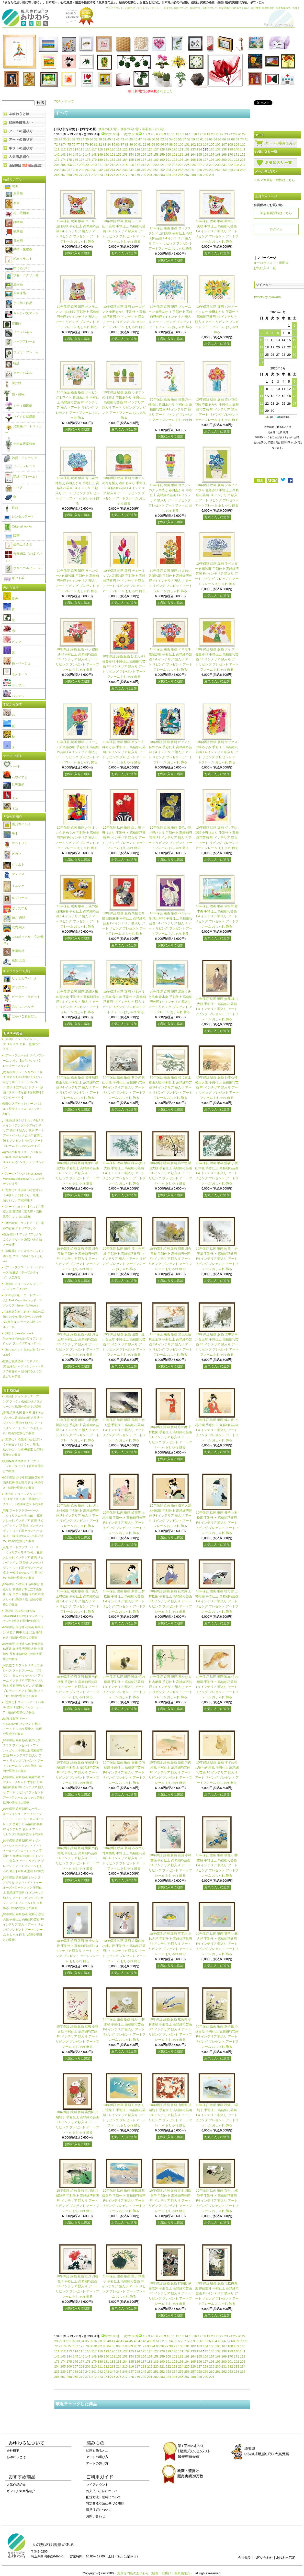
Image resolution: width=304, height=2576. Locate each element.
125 (143, 149)
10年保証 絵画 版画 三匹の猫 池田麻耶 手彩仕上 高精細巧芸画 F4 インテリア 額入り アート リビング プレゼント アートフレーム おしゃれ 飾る (78, 916)
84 (109, 144)
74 (65, 144)
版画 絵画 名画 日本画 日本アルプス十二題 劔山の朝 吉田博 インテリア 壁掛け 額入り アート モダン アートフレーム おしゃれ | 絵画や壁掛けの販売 (23, 1422)
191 (168, 159)
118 (100, 149)
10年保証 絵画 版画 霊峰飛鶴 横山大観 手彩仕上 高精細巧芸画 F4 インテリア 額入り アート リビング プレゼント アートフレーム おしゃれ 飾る (78, 1087)
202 (236, 159)
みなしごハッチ (18, 1006)
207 (75, 165)
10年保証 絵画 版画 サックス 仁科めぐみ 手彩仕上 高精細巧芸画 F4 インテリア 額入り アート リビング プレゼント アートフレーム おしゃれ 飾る (217, 752)
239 (81, 170)
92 (144, 144)
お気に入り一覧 (265, 268)
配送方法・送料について (203, 8)
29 (60, 139)
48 (144, 139)
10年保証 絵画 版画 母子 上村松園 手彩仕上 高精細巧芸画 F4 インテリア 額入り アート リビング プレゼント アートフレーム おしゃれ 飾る (216, 1523)
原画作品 (15, 293)
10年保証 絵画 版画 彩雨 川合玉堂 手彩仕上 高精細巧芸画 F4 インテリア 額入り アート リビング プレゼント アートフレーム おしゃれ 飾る (170, 1259)
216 (131, 165)
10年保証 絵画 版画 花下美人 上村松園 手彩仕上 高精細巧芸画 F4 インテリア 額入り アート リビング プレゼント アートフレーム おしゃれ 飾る (78, 1601)
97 (166, 144)
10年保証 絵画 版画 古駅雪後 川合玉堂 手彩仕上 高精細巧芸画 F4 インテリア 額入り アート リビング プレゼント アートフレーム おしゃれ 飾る (78, 1430)
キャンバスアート (22, 313)
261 (218, 170)
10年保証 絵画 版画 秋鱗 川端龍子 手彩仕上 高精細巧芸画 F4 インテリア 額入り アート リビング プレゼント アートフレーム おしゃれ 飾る (216, 2115)
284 (168, 175)
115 (81, 149)
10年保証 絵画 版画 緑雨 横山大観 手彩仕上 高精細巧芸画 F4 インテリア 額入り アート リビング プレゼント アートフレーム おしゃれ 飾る (123, 1173)
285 (174, 175)
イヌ (10, 798)
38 (100, 139)
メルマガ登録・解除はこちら (274, 180)
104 (205, 144)
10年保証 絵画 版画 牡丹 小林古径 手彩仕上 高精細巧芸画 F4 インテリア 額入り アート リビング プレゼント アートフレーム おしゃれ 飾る (123, 2029)
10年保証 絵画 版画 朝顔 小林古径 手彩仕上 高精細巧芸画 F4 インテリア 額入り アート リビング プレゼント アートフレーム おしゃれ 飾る (216, 1865)
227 (199, 165)
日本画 (14, 240)
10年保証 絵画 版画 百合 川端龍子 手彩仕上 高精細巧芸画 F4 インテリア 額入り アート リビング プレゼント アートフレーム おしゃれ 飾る (216, 2201)
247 (131, 170)
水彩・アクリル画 (22, 275)
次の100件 (133, 134)
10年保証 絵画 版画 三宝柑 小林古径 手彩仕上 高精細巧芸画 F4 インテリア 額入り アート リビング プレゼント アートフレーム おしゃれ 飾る (170, 1944)
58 (188, 139)
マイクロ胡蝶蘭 (20, 416)
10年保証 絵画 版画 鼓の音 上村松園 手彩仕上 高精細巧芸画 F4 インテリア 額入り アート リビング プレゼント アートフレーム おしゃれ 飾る (216, 1430)
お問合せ (130, 8)
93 (148, 144)
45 (131, 139)
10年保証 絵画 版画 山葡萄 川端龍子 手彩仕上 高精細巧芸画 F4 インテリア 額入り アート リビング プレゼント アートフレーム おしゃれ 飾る (170, 2115)
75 (69, 144)
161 (174, 154)
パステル (13, 696)
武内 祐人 (14, 927)
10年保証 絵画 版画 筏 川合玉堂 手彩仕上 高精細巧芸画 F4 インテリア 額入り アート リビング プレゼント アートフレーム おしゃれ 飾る (124, 1259)
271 (87, 175)
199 (218, 159)
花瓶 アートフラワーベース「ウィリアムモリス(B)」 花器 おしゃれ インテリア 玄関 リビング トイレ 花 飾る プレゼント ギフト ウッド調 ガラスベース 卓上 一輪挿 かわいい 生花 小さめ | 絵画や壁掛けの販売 (23, 1526)
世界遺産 (13, 784)
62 (206, 139)
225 (187, 165)
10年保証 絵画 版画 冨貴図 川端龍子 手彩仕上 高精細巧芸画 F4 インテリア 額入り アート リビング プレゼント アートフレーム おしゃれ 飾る (77, 2122)
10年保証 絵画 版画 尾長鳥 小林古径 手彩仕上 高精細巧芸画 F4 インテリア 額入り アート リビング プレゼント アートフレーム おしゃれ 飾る (170, 2029)
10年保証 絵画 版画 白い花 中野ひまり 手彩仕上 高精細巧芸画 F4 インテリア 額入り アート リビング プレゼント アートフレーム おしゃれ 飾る (124, 838)
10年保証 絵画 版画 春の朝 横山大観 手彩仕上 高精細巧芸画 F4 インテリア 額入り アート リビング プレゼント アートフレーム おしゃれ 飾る (170, 1173)
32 (73, 139)
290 (205, 175)
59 (193, 139)
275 (112, 175)
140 (236, 149)
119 (106, 149)
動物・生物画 (19, 249)
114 (75, 149)
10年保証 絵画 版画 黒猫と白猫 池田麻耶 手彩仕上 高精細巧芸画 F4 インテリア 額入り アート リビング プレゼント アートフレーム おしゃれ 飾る (124, 923)
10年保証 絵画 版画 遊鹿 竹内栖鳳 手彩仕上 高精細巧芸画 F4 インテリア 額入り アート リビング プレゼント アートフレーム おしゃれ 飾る (170, 1773)
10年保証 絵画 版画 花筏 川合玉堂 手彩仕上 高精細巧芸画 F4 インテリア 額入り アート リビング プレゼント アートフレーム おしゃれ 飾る (77, 1344)
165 (199, 154)
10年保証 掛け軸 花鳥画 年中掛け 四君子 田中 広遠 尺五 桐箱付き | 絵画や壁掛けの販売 (23, 1632)
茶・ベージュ (17, 663)
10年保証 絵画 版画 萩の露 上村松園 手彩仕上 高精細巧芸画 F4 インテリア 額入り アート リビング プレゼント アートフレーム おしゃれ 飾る (170, 1601)
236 (63, 170)
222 (168, 165)
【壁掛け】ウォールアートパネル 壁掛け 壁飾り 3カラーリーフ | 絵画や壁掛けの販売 (23, 1707)
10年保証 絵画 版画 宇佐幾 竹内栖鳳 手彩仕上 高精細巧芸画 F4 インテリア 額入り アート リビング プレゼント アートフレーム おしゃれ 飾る (77, 1773)
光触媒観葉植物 (20, 444)
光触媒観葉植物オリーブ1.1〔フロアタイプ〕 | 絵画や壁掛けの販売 (23, 1466)
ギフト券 (13, 578)
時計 (12, 363)
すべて (69, 101)
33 (78, 139)
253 (168, 170)
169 (224, 154)
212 (106, 165)
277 (125, 175)
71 (246, 139)
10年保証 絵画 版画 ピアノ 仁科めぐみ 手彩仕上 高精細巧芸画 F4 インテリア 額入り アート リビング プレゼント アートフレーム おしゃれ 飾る (170, 752)
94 (153, 144)
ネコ (10, 808)
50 (153, 139)
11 (173, 134)
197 (205, 159)
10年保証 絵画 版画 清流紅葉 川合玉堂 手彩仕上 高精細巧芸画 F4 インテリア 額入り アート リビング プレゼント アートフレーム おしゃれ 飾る (170, 1344)
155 (137, 154)
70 (241, 139)
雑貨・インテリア (20, 458)
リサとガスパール (20, 978)
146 (81, 154)
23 (226, 134)
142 (57, 154)
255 (180, 170)
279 (137, 175)
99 (175, 144)
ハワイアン (15, 777)
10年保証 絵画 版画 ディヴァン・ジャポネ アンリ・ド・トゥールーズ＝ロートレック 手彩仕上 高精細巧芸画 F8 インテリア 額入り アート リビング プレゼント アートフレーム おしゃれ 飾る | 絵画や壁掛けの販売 (23, 1856)
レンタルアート (18, 516)
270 (81, 175)
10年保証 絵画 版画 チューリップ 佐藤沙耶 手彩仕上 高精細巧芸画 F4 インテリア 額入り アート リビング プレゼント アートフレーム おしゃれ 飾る (78, 752)
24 (230, 134)
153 (125, 154)
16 (195, 134)
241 (94, 170)
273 (100, 175)
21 (217, 134)
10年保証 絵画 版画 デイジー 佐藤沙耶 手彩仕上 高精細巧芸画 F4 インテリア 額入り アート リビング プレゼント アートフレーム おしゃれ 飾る (217, 659)
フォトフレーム (20, 466)
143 (63, 154)
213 (112, 165)
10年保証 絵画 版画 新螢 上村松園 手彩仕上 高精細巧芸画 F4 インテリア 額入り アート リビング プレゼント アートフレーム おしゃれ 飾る (123, 1601)
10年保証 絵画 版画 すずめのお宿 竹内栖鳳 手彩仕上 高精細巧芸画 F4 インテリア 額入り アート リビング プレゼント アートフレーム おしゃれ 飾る (217, 1773)
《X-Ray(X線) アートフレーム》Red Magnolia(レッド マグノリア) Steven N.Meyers (22, 1300)
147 (87, 154)
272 (94, 175)
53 (166, 139)
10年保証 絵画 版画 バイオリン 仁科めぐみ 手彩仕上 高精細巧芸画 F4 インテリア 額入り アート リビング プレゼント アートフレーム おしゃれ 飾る (78, 838)
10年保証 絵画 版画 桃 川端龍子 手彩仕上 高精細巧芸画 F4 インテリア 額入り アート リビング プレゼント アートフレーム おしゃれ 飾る (124, 2286)
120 (112, 149)
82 (100, 144)
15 (190, 134)
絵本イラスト (19, 259)
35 (87, 139)
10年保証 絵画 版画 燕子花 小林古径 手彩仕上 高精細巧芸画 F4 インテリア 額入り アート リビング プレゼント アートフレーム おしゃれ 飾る (216, 2037)
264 (236, 170)
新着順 (147, 129)
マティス (13, 874)
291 (211, 175)
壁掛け (12, 323)
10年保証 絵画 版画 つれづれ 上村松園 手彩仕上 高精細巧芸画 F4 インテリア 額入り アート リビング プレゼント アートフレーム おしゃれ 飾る (78, 1516)
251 (156, 170)
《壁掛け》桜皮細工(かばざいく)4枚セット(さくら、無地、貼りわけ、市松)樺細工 (22, 1195)
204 (57, 165)
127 (156, 149)
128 (162, 149)
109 (236, 144)
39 (104, 139)
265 (242, 170)
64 (215, 139)
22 (221, 134)
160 (168, 154)
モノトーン (15, 674)
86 (118, 144)
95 (157, 144)
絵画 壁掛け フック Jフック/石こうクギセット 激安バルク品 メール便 (23, 1239)
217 (137, 165)
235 (57, 170)
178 (87, 159)
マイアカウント (114, 8)
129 (168, 149)
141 (242, 149)
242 (100, 170)
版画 (12, 536)
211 (100, 165)
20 (212, 134)
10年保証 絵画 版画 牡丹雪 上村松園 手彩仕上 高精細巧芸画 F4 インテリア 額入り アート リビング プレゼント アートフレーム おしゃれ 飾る (216, 1601)
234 (242, 165)
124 (137, 149)
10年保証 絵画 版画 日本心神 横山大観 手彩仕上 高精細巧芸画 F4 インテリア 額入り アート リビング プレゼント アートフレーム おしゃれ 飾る (217, 1087)
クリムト (13, 864)
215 (125, 165)
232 (230, 165)
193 (180, 159)
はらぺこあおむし (20, 1016)
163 (187, 154)
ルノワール (15, 898)
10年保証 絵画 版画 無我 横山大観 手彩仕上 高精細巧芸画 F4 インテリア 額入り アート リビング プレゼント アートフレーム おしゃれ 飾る (216, 1009)
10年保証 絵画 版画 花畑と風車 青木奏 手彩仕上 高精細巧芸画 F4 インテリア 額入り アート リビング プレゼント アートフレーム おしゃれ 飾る (78, 1002)
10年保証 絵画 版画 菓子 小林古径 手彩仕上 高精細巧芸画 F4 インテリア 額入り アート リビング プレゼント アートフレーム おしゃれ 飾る (216, 1944)
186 (137, 159)
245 (119, 170)
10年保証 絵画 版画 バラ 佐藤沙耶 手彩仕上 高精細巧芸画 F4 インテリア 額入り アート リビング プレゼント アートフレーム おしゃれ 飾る (77, 659)
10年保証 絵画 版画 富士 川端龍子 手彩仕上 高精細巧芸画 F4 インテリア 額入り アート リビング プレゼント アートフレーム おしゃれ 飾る (170, 2201)
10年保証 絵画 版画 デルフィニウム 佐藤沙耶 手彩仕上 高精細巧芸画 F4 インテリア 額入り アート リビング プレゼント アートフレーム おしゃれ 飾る (217, 495)
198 (211, 159)
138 (224, 149)
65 (219, 139)
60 (197, 139)
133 (193, 149)
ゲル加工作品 (19, 303)
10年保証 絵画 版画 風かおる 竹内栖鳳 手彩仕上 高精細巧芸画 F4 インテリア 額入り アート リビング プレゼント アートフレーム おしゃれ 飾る (170, 1687)
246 (125, 170)
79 (87, 144)
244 (112, 170)
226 (193, 165)
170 (230, 154)
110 (242, 144)
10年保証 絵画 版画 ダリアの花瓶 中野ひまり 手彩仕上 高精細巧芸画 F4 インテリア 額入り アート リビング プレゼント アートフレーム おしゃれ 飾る (217, 838)
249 (143, 170)
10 (168, 134)
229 (211, 165)
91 (140, 144)
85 (113, 144)
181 (106, 159)
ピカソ (12, 854)
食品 (10, 507)
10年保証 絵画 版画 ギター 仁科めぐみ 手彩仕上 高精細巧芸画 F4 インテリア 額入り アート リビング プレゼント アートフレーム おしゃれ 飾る (124, 752)
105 (211, 144)
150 (106, 154)
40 (109, 139)
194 (187, 159)
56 (179, 139)
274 (106, 175)
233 (236, 165)
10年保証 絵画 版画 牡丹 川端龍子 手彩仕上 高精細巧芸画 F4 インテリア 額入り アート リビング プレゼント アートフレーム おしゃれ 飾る (77, 2286)
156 (143, 154)
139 (230, 149)
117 (94, 149)
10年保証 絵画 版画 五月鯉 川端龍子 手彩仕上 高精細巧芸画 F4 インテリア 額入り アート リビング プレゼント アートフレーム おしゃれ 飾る (77, 2201)
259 (205, 170)
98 (171, 144)
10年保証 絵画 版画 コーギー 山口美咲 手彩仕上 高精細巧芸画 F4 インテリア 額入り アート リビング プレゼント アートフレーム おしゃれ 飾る (78, 231)
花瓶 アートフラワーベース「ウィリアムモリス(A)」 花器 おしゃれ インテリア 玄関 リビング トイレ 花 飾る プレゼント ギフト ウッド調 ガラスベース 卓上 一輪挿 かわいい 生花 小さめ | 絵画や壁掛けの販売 (23, 1562)
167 (211, 154)
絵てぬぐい (17, 268)
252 (162, 170)
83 (104, 144)
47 (140, 139)
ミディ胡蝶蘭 (19, 406)
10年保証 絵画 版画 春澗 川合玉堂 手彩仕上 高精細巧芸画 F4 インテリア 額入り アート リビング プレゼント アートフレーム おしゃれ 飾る (77, 1259)
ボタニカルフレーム (23, 568)
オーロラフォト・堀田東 (271, 263)
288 (193, 175)
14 (186, 134)
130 (174, 149)
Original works (17, 526)
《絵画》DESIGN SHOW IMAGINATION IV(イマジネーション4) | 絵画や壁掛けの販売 (23, 1616)
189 (156, 159)
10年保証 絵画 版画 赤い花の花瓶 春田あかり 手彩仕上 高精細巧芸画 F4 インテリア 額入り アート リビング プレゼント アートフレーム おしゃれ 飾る (217, 410)
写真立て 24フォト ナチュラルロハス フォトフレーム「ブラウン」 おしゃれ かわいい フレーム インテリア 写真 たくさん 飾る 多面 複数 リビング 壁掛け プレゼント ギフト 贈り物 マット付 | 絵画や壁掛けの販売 (23, 1680)
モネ (10, 833)
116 (87, 149)
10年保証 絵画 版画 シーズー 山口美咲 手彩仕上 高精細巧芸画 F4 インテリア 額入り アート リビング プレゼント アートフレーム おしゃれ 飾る (124, 231)
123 (131, 149)
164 (193, 154)
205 (63, 165)
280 (143, 175)
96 (162, 144)
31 (69, 139)
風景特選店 (268, 8)
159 (162, 154)
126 (149, 149)
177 (81, 159)
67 (228, 139)
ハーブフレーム (20, 341)
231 (224, 165)
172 (242, 154)
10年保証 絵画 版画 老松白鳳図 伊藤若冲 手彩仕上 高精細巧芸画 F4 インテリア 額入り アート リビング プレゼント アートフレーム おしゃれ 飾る (217, 2293)
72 (56, 144)
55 (175, 139)
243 (106, 170)
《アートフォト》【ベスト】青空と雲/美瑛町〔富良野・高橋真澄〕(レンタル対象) (23, 1211)
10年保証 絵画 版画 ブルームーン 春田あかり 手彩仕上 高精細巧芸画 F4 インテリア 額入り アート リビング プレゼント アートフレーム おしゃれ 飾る (170, 317)
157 (149, 154)
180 (100, 159)
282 (156, 175)
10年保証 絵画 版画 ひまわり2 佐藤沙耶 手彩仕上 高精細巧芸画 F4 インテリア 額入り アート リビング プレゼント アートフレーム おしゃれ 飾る (124, 666)
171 (236, 154)
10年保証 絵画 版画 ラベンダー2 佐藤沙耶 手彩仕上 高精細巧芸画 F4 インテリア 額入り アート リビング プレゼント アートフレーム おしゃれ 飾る (78, 581)
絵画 (10, 186)
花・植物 (13, 394)
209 (87, 165)
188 (149, 159)
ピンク (12, 642)
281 (149, 175)
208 (81, 165)
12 (177, 134)
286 (180, 175)
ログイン (276, 229)
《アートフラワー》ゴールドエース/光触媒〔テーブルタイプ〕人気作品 (23, 1272)
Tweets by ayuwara (267, 297)
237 (69, 170)
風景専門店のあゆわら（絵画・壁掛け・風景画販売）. (155, 2573)
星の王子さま (19, 544)
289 (199, 175)
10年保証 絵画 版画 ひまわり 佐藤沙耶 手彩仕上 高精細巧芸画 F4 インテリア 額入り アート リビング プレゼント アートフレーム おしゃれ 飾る (170, 581)
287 (187, 175)
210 (94, 165)
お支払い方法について (176, 8)
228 (205, 165)
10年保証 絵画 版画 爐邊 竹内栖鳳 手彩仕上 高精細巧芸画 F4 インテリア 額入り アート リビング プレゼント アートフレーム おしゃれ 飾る (77, 1687)
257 (193, 170)
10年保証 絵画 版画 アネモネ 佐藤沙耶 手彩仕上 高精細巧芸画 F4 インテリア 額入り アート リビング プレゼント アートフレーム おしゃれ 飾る (170, 659)
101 (187, 144)
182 (112, 159)
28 (56, 139)
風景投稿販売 (283, 8)
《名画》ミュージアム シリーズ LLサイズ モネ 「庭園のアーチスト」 (23, 1044)
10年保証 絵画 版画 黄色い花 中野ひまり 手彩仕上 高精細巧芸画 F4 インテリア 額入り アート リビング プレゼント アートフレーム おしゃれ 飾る (170, 838)
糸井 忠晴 (14, 917)
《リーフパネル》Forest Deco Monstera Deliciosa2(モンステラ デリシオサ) (24, 1178)
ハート (11, 766)
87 (122, 144)
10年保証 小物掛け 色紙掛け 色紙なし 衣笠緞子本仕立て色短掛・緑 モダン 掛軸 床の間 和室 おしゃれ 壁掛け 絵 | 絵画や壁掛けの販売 (23, 1594)
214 (119, 165)
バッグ (14, 487)
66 (224, 139)
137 (218, 149)
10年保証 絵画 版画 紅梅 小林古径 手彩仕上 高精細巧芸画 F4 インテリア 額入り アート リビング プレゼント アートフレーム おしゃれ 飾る (77, 2037)
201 (230, 159)
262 (224, 170)
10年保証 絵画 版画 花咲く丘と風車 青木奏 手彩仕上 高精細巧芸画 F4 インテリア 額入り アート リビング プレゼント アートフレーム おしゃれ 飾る (170, 1002)
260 (211, 170)
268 (69, 175)
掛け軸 (12, 383)
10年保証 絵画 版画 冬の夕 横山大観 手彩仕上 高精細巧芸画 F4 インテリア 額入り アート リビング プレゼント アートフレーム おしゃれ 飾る (123, 1087)
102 (193, 144)
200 (224, 159)
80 (91, 144)
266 (57, 175)
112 (63, 149)
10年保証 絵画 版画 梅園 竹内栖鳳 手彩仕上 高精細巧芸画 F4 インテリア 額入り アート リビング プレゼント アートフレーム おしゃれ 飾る (77, 1858)
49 (148, 139)
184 (125, 159)
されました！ (152, 91)
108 (230, 144)
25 (234, 134)
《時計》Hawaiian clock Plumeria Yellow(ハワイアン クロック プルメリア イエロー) (23, 1338)
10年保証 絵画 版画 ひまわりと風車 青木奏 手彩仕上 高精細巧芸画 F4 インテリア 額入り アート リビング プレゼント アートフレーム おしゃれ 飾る (124, 1002)
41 (113, 139)
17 (199, 134)
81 (95, 144)
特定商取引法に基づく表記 (234, 8)
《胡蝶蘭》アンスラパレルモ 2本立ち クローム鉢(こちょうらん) (23, 1256)
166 (205, 154)
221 (162, 165)
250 (149, 170)
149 (100, 154)
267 (63, 175)
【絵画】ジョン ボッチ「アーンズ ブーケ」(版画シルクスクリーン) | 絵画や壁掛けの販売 (23, 1401)
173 (57, 159)
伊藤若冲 (13, 951)
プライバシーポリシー (149, 8)
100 (180, 144)
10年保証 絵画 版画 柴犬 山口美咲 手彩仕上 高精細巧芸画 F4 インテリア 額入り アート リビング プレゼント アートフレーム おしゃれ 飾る (216, 231)
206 (69, 165)
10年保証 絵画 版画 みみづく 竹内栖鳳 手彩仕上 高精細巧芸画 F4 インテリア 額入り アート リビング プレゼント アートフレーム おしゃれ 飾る (124, 1858)
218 (143, 165)
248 (137, 170)
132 (187, 149)
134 (199, 149)
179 (94, 159)
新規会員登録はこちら (276, 213)
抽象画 (14, 231)
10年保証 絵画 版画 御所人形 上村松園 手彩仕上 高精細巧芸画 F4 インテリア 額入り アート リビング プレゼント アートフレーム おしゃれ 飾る (170, 1516)
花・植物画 (17, 213)
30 (65, 139)
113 (69, 149)
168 (218, 154)
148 (94, 154)
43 (122, 139)
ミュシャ (13, 885)
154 (131, 154)
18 (204, 134)
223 (174, 165)
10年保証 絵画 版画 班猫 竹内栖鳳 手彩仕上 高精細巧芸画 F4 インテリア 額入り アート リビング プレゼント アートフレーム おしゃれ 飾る (123, 1687)
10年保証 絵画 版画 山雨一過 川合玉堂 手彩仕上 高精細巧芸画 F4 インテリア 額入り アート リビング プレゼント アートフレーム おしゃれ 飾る (124, 1344)
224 (180, 165)
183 (119, 159)
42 (118, 139)
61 (202, 139)
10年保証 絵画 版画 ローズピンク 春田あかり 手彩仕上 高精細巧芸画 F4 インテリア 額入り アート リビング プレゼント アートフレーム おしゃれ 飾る (124, 317)
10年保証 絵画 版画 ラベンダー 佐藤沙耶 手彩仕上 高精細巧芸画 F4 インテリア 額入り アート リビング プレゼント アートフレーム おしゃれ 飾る (217, 574)
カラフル (13, 685)
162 (180, 154)
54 (171, 139)
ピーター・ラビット (21, 997)
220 (156, 165)
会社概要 (256, 8)
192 (174, 159)
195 (193, 159)
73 (60, 144)
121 (119, 149)
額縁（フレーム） (22, 476)
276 (119, 175)
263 (230, 170)
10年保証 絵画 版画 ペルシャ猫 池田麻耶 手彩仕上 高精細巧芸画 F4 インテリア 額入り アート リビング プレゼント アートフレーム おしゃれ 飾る (170, 923)
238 (75, 170)
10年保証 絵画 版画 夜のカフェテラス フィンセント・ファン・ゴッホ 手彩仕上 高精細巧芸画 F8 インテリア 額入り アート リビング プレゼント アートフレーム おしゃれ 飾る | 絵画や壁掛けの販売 (23, 1755)
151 (112, 154)
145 (75, 154)
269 (75, 175)
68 (233, 139)
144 (69, 154)
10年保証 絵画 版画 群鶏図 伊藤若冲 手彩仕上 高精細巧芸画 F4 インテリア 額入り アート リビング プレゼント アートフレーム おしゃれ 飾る (170, 2293)
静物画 (14, 222)
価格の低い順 (107, 129)
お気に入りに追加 (77, 253)
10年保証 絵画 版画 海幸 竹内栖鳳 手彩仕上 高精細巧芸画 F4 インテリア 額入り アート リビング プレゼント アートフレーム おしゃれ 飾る (216, 1687)
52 (162, 139)
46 (135, 139)
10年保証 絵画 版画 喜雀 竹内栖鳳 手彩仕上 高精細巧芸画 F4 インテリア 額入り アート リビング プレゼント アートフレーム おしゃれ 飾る (123, 1773)
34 (82, 139)
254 (174, 170)
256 (187, 170)
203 (242, 159)
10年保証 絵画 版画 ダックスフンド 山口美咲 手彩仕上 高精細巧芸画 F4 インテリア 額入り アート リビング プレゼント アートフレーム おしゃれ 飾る (170, 238)
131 (180, 149)
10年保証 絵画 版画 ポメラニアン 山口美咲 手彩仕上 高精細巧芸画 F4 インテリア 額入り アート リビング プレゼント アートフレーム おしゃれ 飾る (78, 317)
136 (211, 149)
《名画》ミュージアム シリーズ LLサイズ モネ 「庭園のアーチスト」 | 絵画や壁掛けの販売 (23, 1499)
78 (82, 144)
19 (208, 134)
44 (126, 139)
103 (199, 144)
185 (131, 159)
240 (87, 170)
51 (157, 139)
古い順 (159, 129)
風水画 (14, 284)
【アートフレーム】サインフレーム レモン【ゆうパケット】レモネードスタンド (23, 1060)
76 (73, 144)
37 (95, 139)
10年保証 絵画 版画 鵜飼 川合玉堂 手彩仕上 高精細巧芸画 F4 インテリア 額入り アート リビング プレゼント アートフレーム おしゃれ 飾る (123, 1430)
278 (131, 175)
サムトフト (15, 843)
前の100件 (110, 134)
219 (149, 165)
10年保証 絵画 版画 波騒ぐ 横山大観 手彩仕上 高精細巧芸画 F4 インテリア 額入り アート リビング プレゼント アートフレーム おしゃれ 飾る (216, 1173)
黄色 (10, 598)
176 (75, 159)
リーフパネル (19, 332)
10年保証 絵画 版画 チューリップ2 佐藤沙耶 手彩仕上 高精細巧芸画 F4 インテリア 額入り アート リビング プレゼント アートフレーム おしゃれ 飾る (124, 581)
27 (243, 134)
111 (57, 149)
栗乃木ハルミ (17, 824)
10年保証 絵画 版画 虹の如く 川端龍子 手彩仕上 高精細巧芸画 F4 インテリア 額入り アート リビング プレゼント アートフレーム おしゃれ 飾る (124, 2115)
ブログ (296, 8)
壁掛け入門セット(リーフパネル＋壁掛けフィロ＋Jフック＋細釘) (23, 1108)
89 (131, 144)
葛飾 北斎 (14, 960)
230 (218, 165)
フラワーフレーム (22, 352)
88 (126, 144)
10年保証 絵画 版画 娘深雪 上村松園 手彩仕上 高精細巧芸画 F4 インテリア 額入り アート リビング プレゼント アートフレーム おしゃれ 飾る (123, 1523)
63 (211, 139)
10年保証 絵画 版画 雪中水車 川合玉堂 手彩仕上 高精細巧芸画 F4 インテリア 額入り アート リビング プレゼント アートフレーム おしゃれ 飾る (217, 1344)
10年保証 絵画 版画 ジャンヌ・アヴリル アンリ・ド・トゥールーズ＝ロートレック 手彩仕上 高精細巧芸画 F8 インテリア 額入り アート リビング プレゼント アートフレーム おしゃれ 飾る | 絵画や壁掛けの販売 (23, 1893)
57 (184, 139)
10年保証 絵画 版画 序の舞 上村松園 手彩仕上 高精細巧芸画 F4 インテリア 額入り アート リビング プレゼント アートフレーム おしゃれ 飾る (170, 1437)
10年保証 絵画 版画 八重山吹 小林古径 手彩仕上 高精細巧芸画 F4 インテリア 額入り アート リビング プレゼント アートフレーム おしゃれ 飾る (124, 1951)
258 (199, 170)
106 (218, 144)
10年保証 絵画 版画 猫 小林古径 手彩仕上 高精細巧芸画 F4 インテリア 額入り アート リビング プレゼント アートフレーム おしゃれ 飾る (78, 1951)
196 (199, 159)
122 (125, 149)
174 (63, 159)
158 (156, 154)
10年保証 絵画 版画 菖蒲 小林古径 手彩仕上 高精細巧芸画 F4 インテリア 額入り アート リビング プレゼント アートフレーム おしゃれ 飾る (170, 1865)
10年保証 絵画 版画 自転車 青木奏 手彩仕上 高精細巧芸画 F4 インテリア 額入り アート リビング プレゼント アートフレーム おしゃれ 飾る (216, 916)
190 (162, 159)
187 (143, 159)
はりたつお (15, 908)
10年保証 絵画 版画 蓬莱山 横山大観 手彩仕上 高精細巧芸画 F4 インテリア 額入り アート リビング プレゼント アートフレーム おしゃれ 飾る (77, 1173)
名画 (12, 203)
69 (237, 139)
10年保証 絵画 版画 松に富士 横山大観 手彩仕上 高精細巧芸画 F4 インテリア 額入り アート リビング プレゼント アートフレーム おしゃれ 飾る (170, 1087)
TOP (57, 101)
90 (135, 144)
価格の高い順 (129, 129)
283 (162, 175)
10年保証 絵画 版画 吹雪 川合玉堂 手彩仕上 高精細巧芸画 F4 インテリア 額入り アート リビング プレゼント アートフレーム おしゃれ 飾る (216, 1259)
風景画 (14, 193)
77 (78, 144)
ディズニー (15, 987)
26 (239, 134)
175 (69, 159)
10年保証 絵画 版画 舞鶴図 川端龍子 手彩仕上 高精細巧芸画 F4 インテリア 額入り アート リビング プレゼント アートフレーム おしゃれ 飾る (123, 2201)
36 (91, 139)
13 (181, 134)
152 (119, 154)
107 (224, 144)
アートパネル (19, 373)
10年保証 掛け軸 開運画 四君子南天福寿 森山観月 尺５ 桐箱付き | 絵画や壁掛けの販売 (23, 1482)
